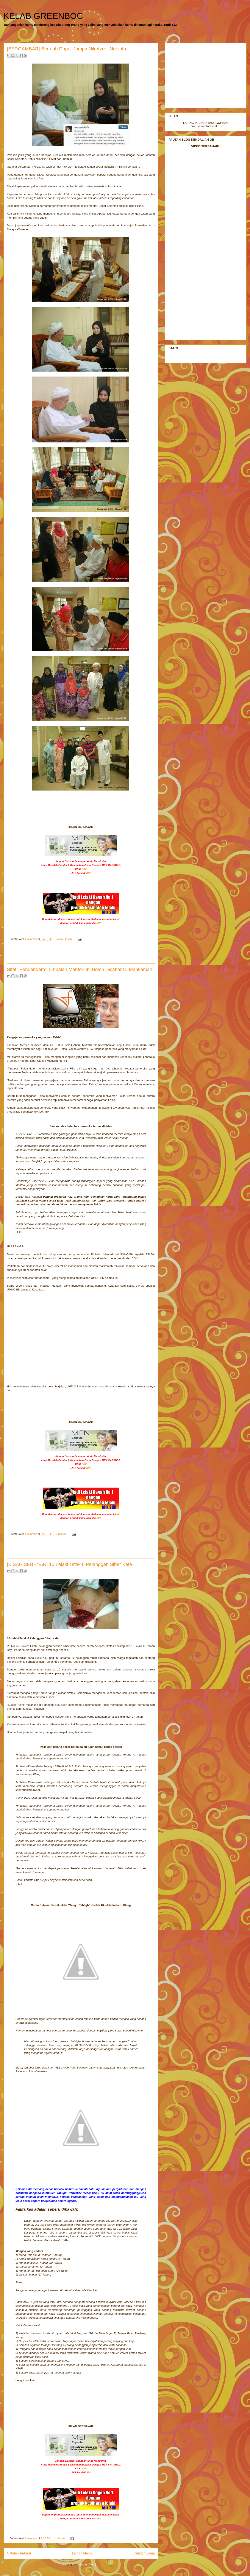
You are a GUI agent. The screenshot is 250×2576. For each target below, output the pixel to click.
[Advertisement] (80, 953)
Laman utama (82, 2553)
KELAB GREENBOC (43, 16)
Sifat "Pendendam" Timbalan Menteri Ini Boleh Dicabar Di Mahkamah (79, 969)
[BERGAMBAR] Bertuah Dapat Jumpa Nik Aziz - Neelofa (66, 48)
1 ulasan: (60, 2538)
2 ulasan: (62, 1534)
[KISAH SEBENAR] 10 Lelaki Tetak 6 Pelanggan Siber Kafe (69, 1564)
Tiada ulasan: (64, 939)
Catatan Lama (144, 2553)
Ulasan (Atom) (87, 2564)
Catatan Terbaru (19, 2553)
